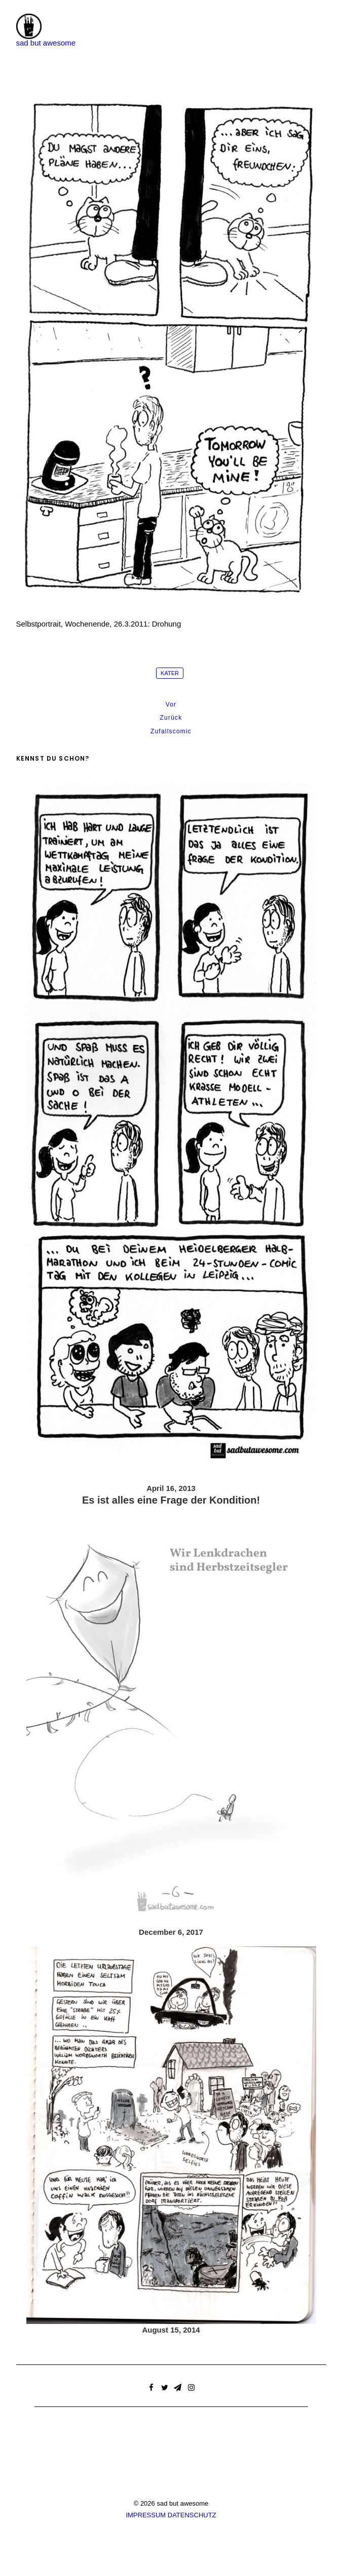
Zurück (171, 717)
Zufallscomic (171, 731)
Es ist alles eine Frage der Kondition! (171, 1500)
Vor (171, 704)
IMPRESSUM (146, 2515)
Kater (170, 673)
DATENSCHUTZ (192, 2515)
